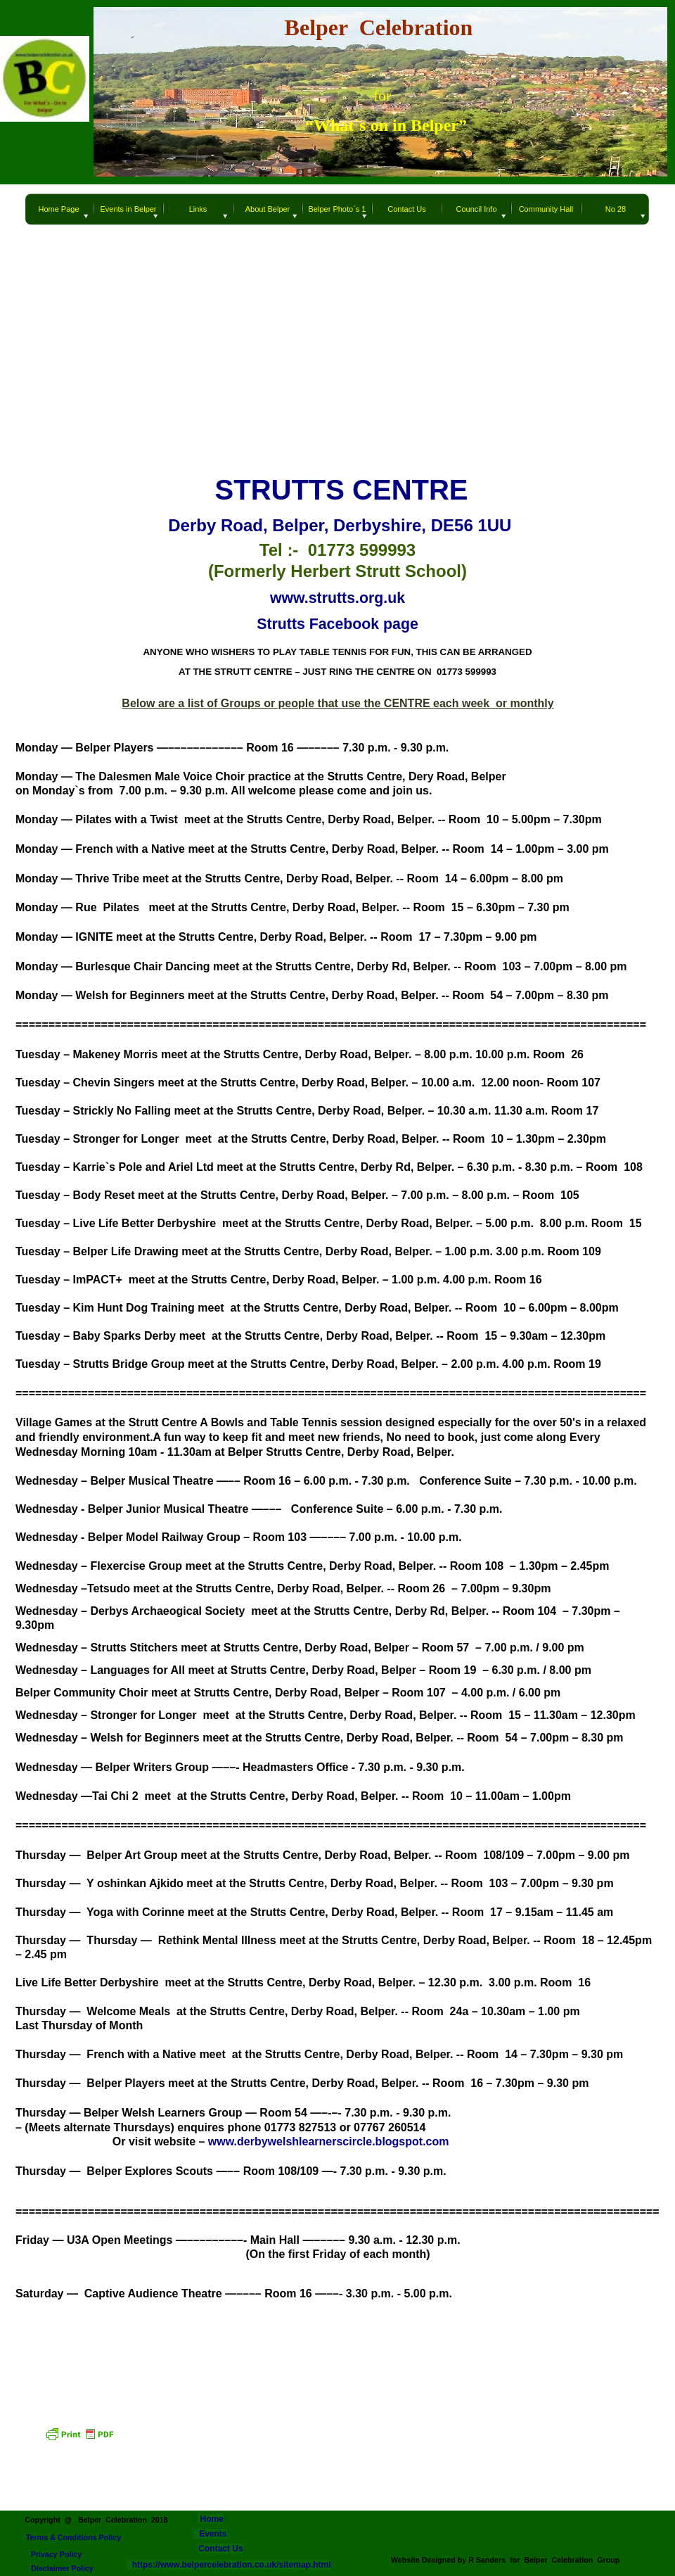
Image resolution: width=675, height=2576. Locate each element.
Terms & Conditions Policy (73, 2537)
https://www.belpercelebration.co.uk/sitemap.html (229, 2565)
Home (211, 2519)
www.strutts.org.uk (337, 598)
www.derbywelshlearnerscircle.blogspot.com (328, 2141)
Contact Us (220, 2548)
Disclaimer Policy (62, 2568)
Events (212, 2534)
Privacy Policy (56, 2554)
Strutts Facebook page (337, 624)
